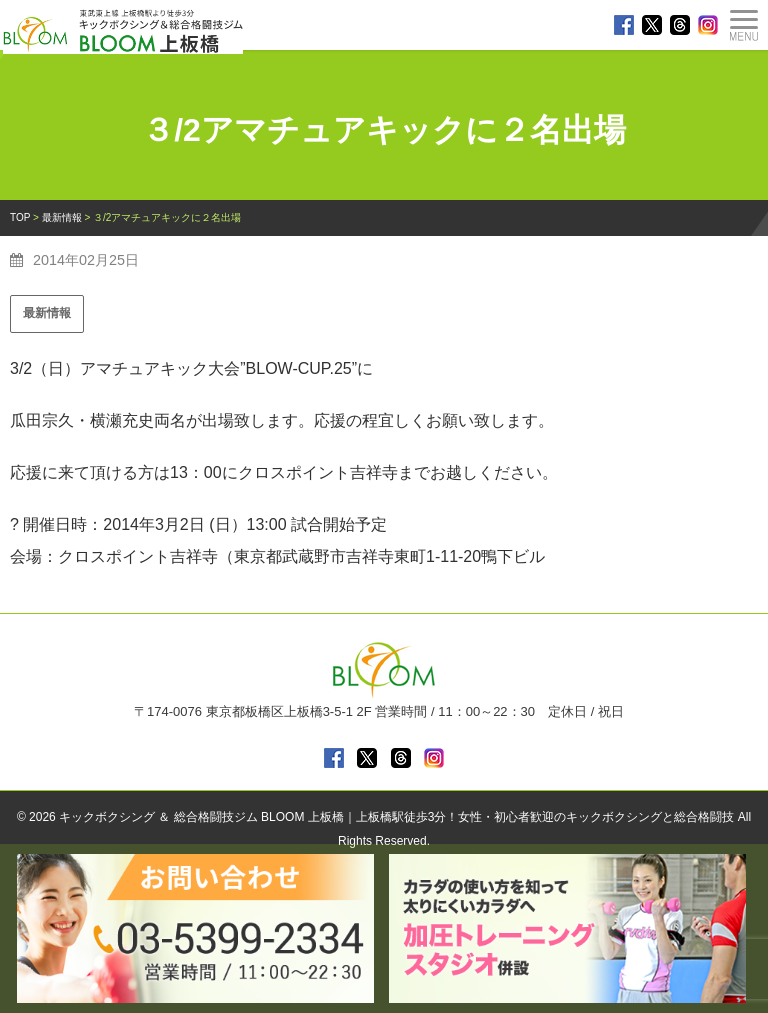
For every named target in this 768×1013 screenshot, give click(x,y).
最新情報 (47, 313)
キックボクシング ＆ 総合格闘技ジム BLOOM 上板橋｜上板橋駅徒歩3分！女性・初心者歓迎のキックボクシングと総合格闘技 (396, 817)
